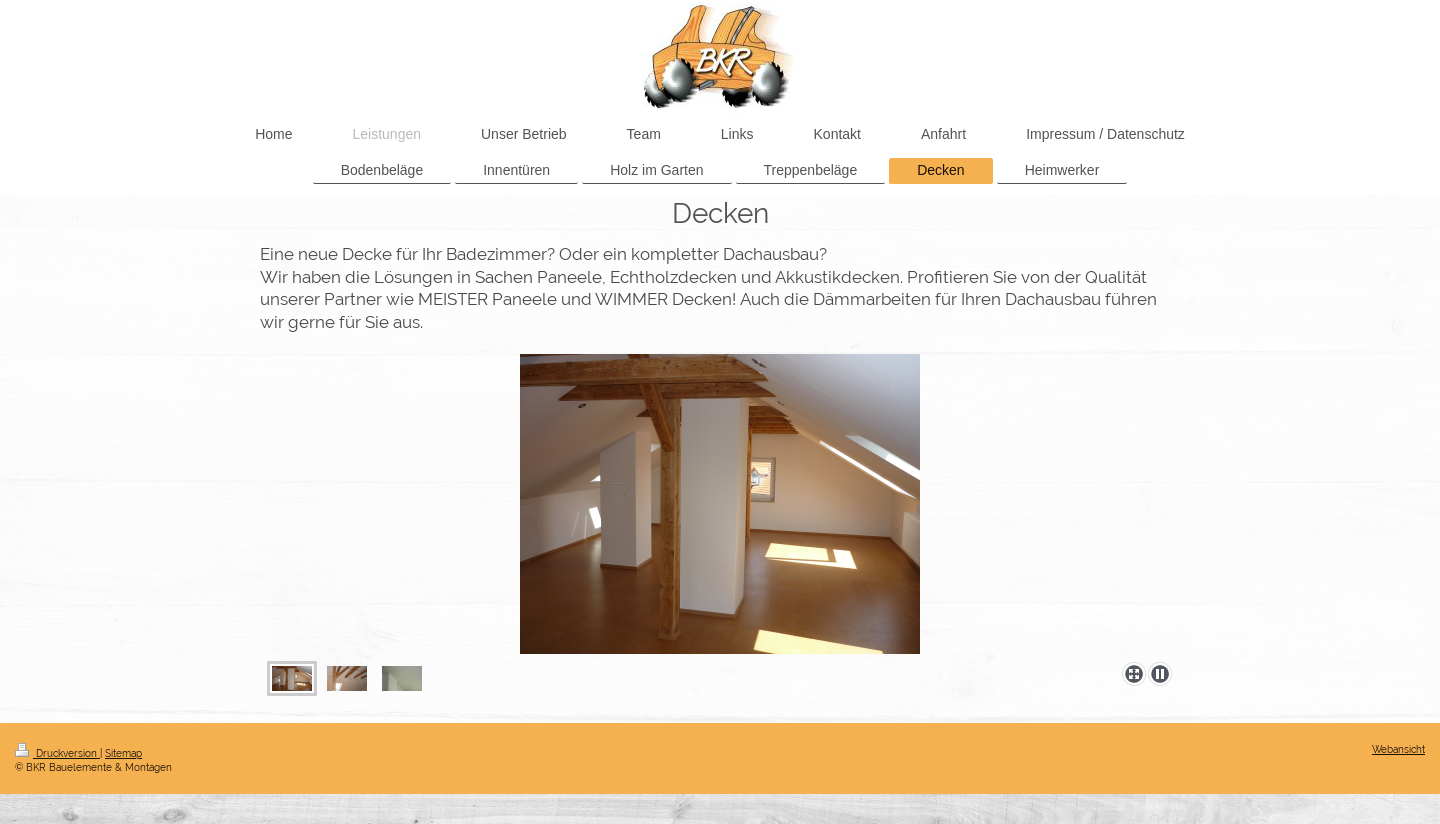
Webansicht (1398, 749)
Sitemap (123, 753)
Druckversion (57, 753)
